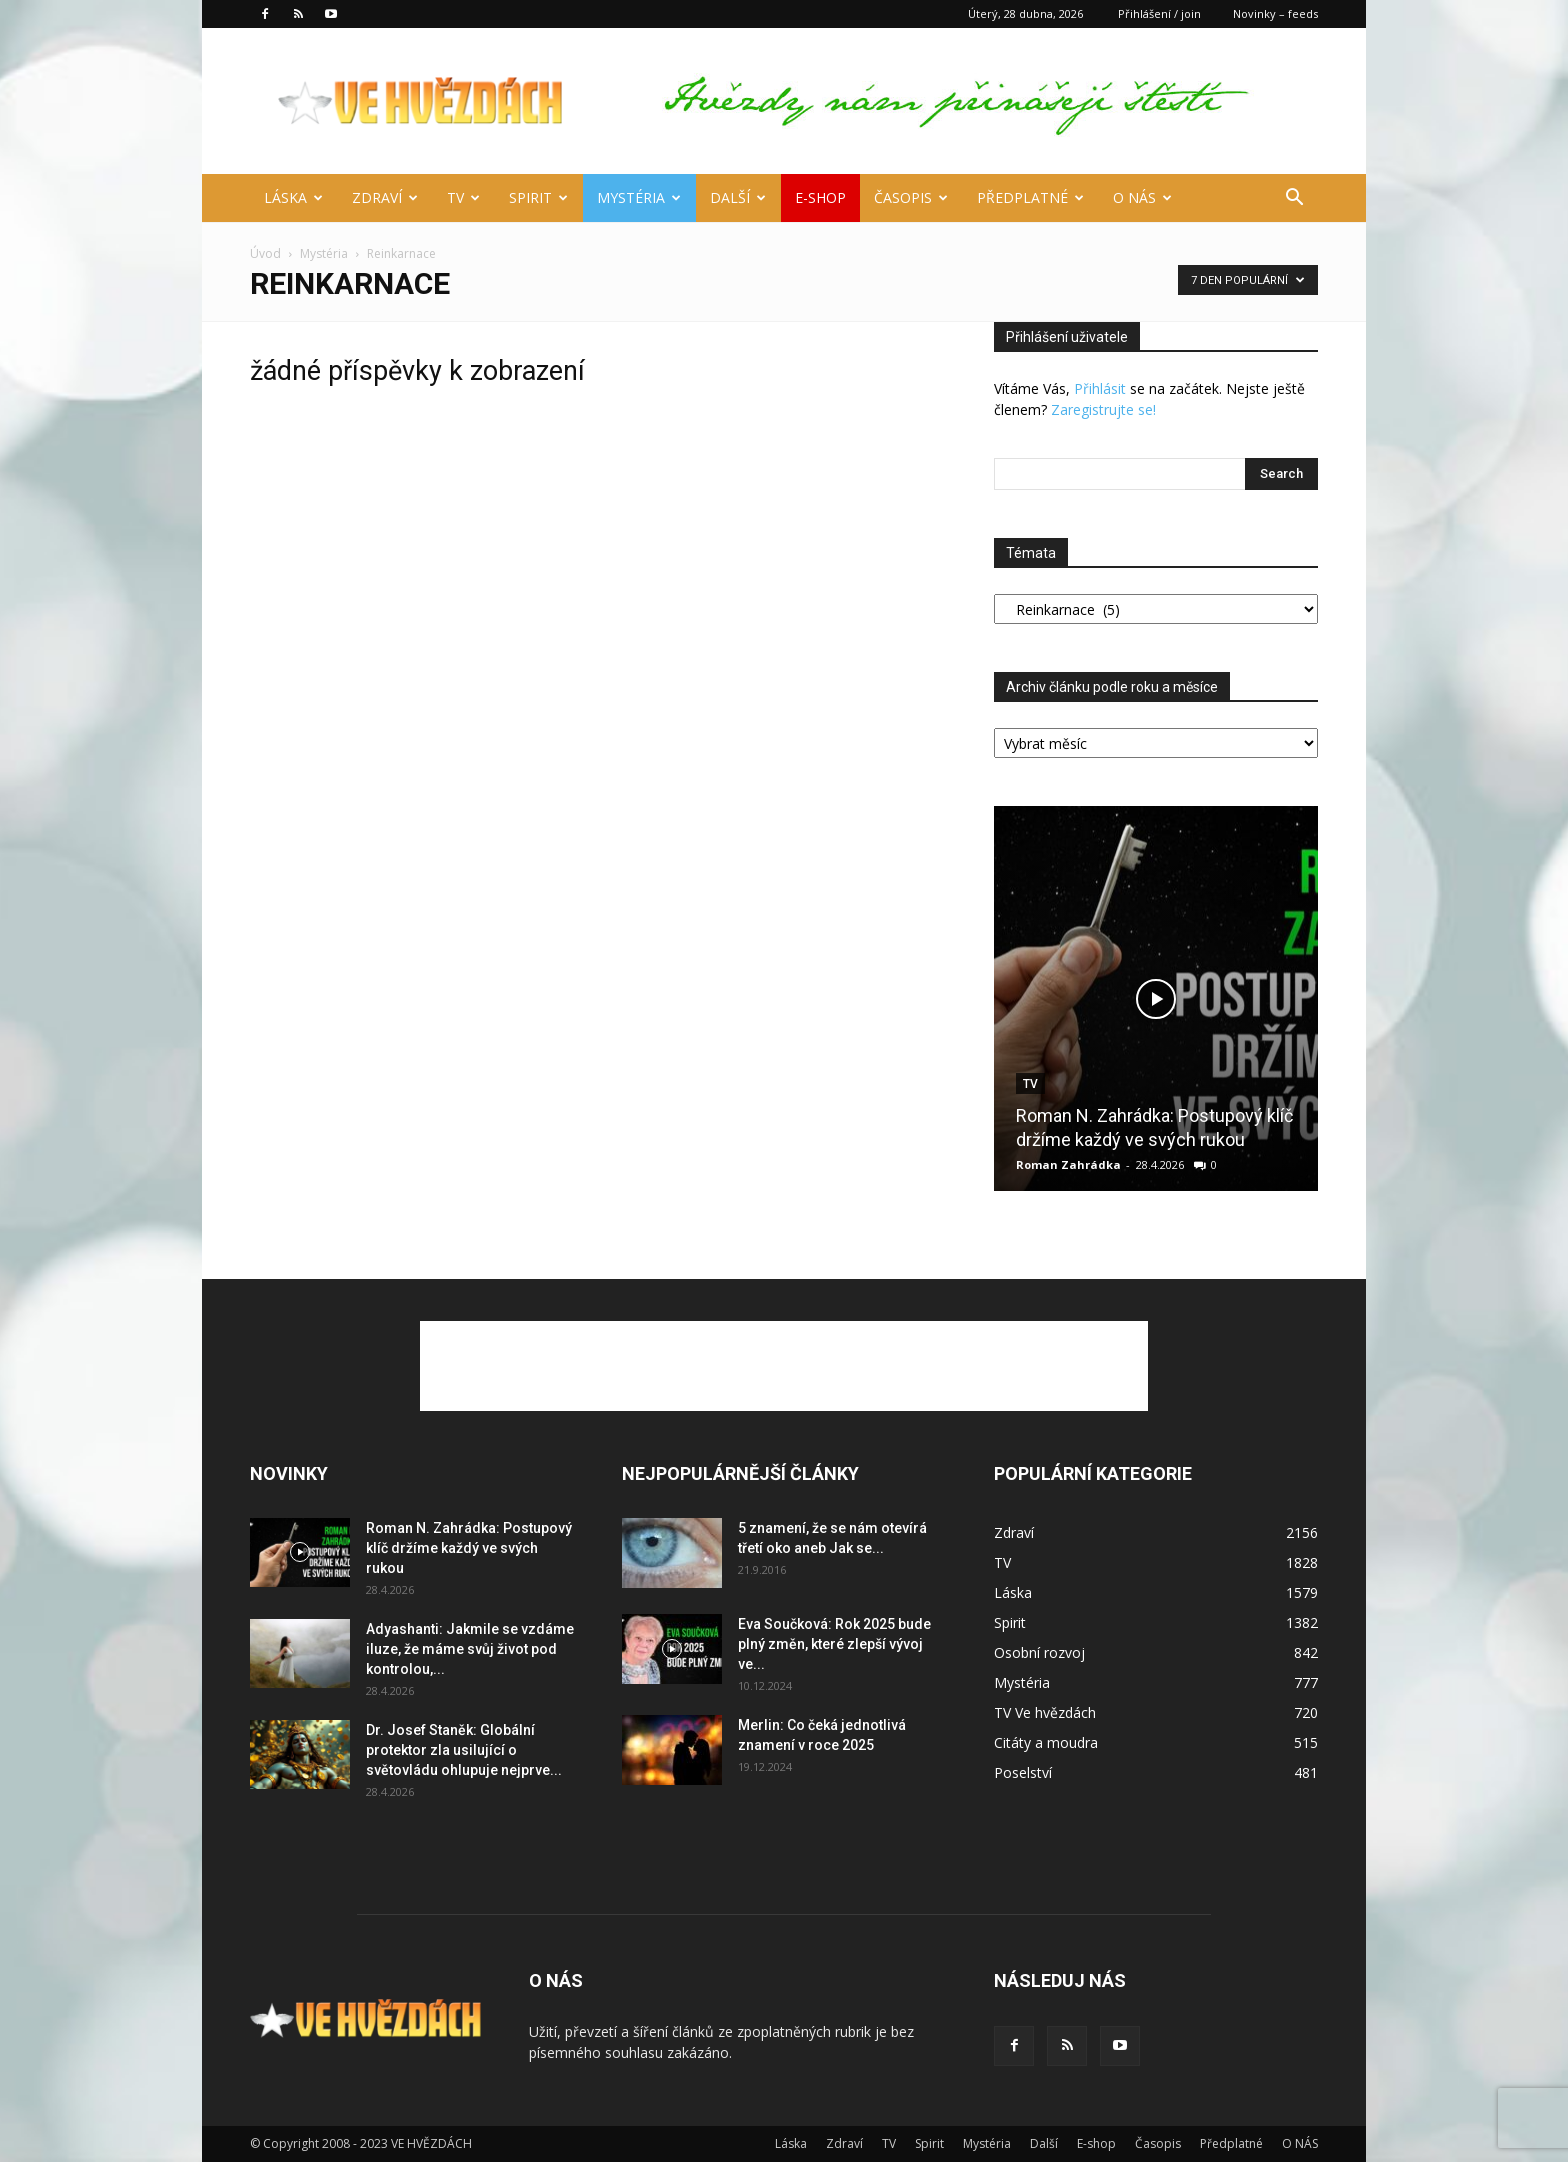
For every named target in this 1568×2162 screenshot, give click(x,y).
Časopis (911, 197)
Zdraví (385, 197)
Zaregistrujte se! (1103, 409)
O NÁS (1142, 197)
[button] (1294, 199)
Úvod (265, 253)
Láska (293, 197)
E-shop (820, 197)
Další (738, 197)
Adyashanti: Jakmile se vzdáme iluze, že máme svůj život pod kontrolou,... (470, 1649)
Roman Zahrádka (1068, 1164)
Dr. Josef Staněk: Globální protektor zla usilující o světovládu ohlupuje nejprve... (464, 1750)
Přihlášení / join (1159, 13)
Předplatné (1030, 197)
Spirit (538, 197)
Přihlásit (1100, 388)
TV (463, 197)
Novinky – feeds (1275, 13)
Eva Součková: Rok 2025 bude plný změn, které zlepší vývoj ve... (834, 1644)
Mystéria (639, 197)
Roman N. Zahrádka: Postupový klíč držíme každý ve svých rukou (469, 1548)
